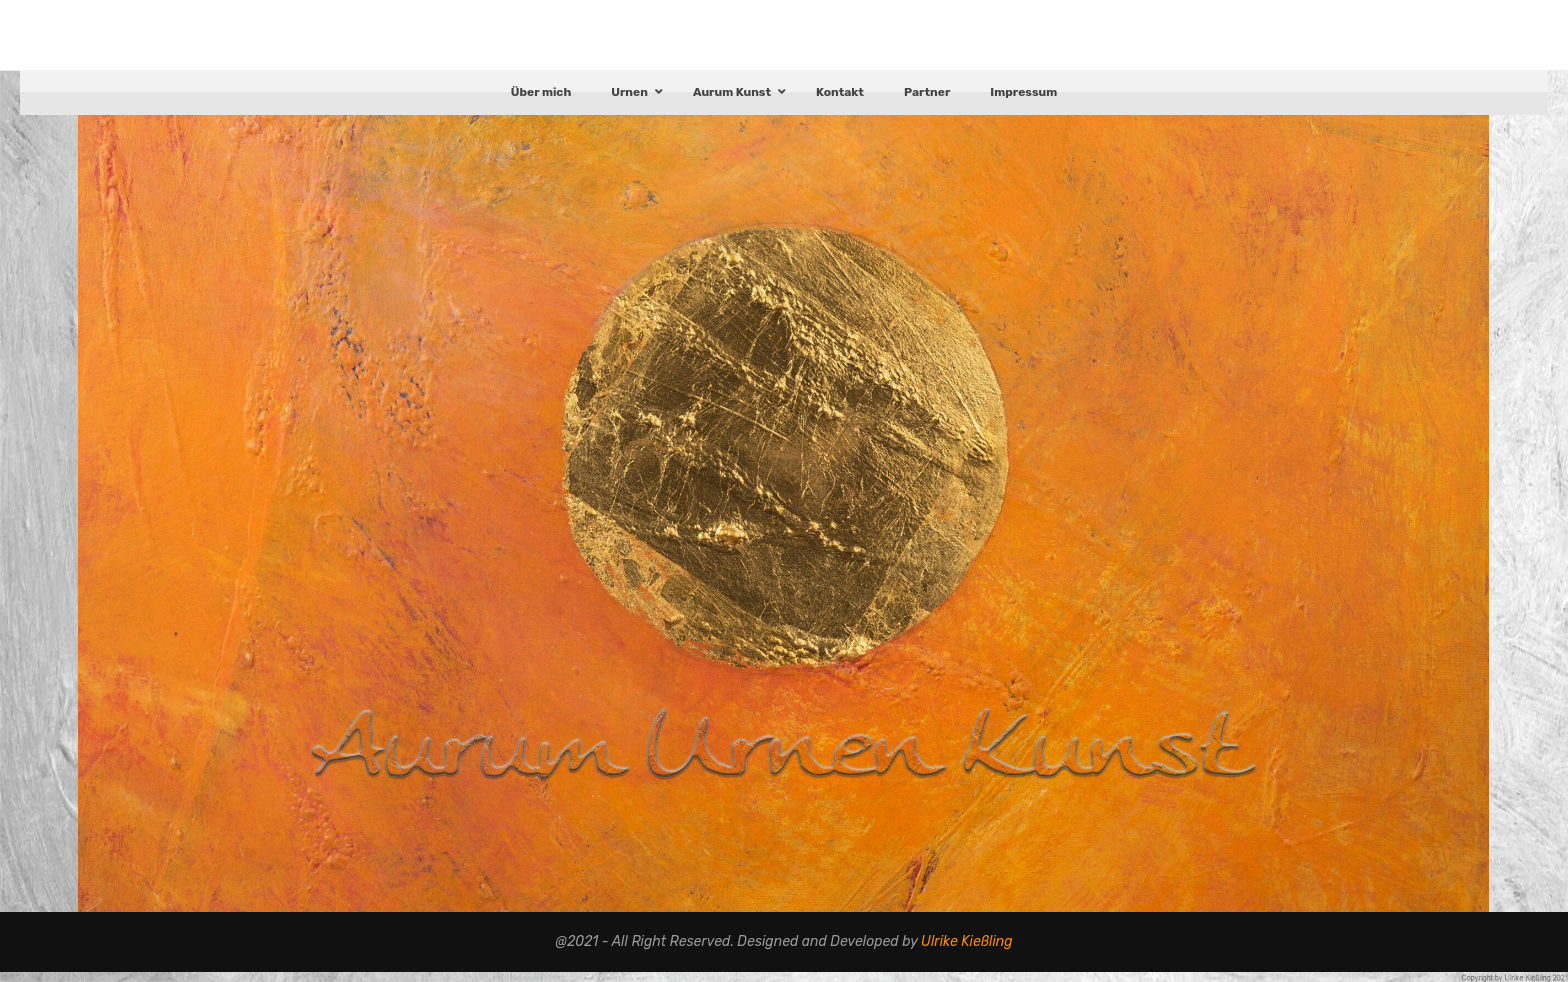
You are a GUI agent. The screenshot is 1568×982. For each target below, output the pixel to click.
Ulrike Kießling (967, 951)
